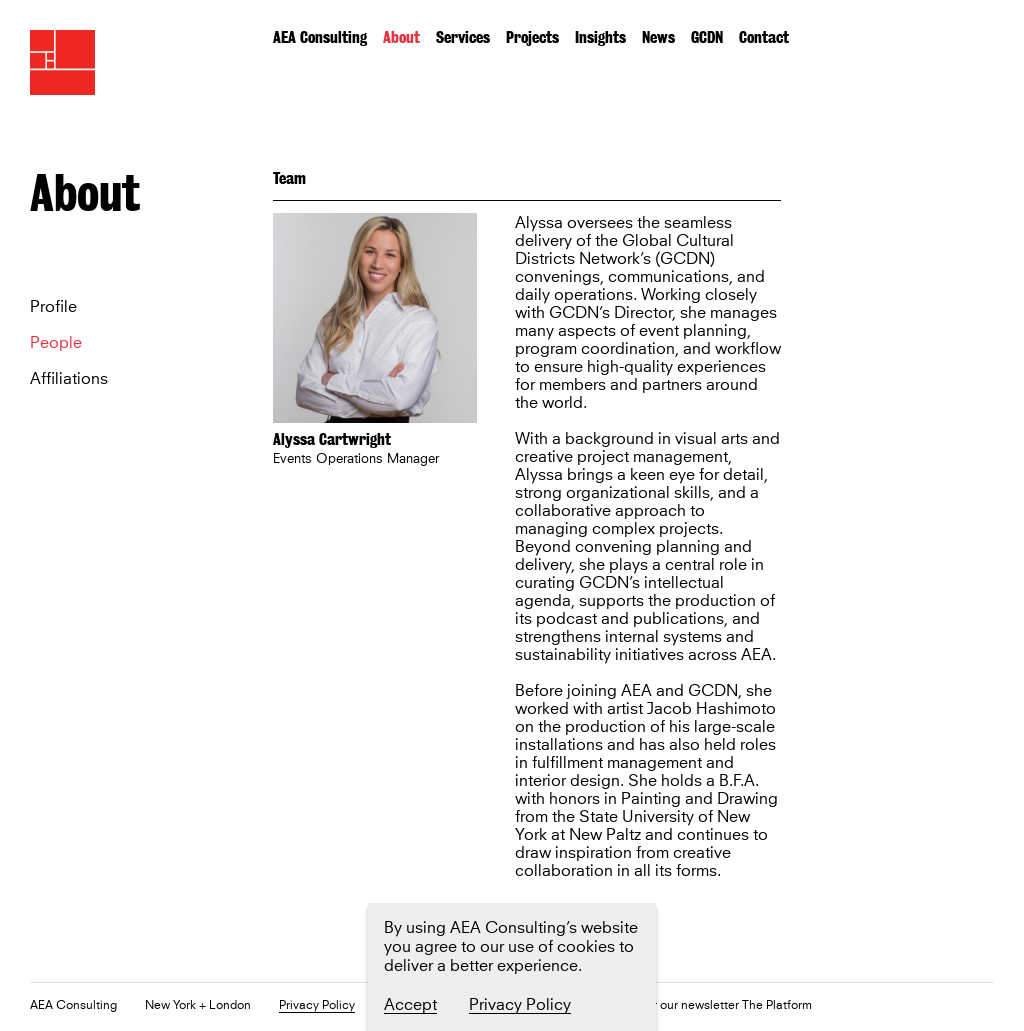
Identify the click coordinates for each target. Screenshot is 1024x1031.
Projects (532, 37)
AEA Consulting (320, 37)
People (56, 343)
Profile (53, 307)
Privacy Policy (317, 1006)
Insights (600, 37)
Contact (764, 37)
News (658, 37)
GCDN (707, 37)
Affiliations (69, 379)
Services (463, 37)
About (401, 37)
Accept (410, 1005)
